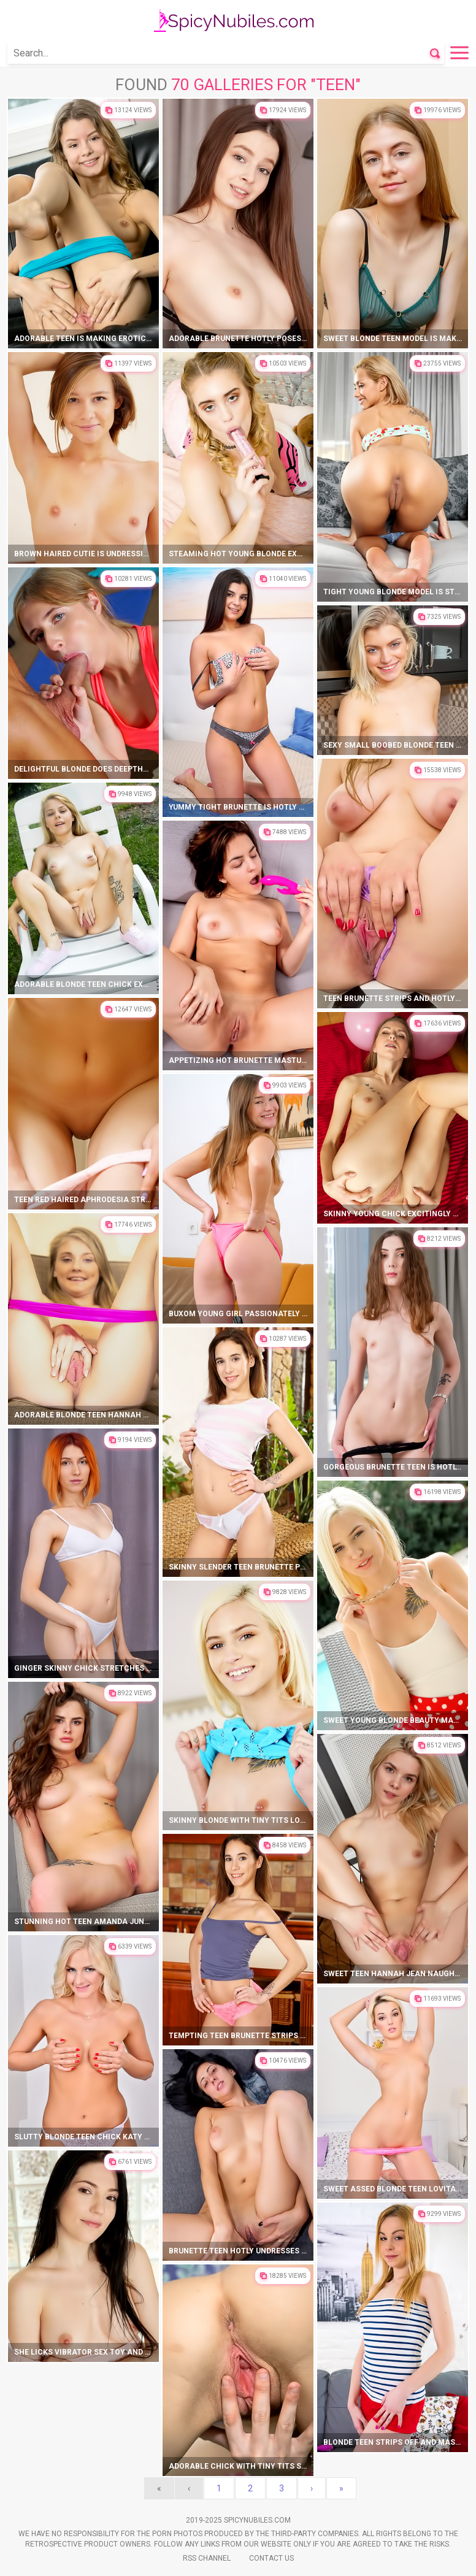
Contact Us (271, 2558)
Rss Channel (207, 2558)
